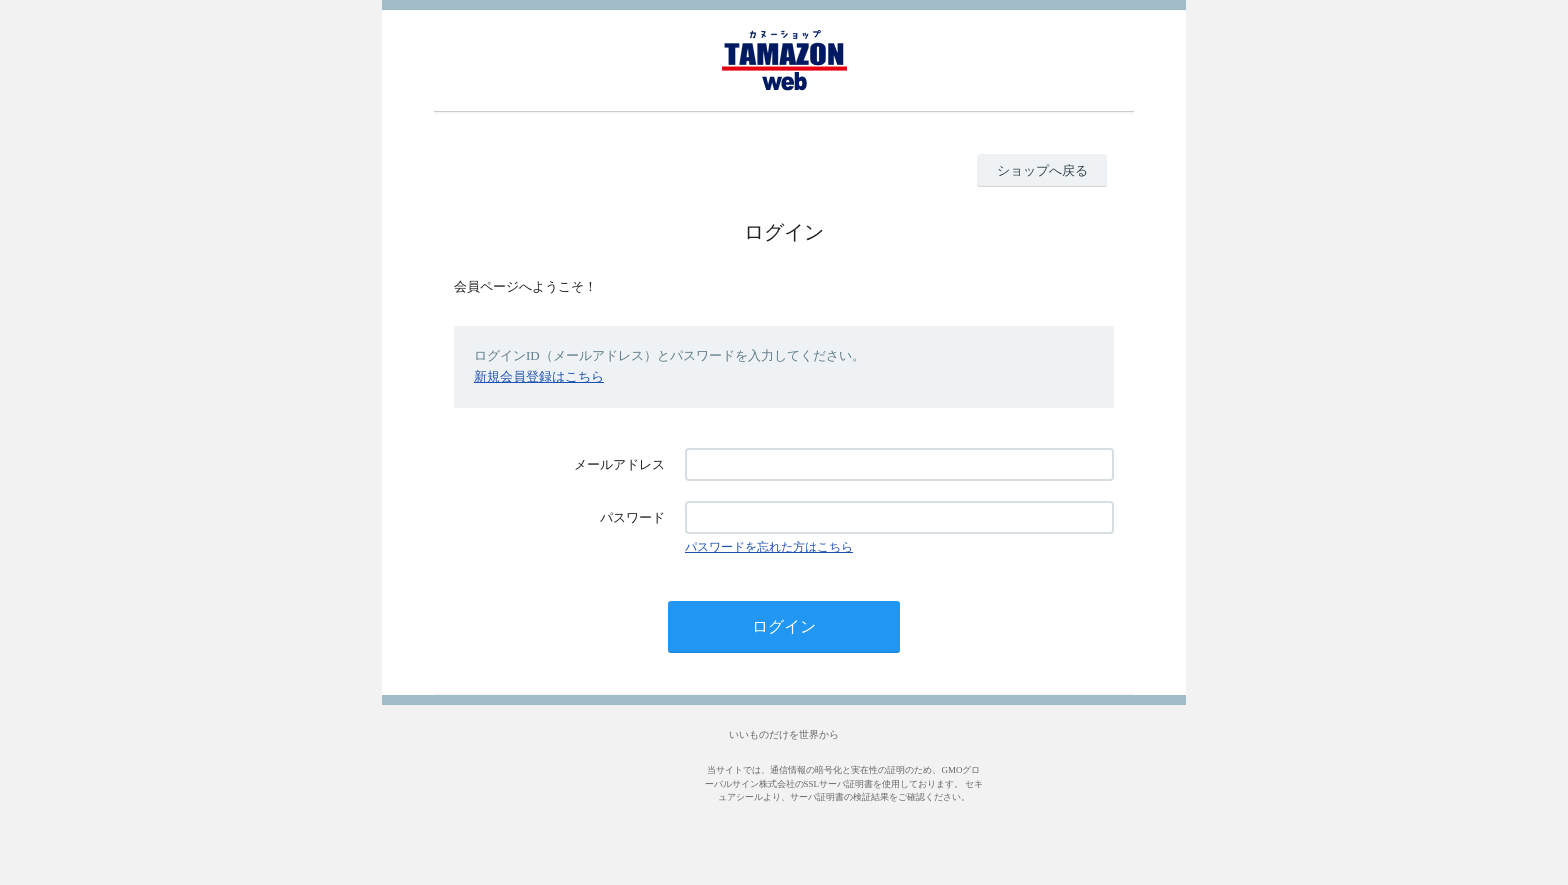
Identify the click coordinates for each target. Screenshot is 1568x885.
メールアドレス (619, 464)
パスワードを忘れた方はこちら (769, 547)
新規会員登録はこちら (539, 376)
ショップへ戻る (1042, 170)
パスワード (632, 517)
